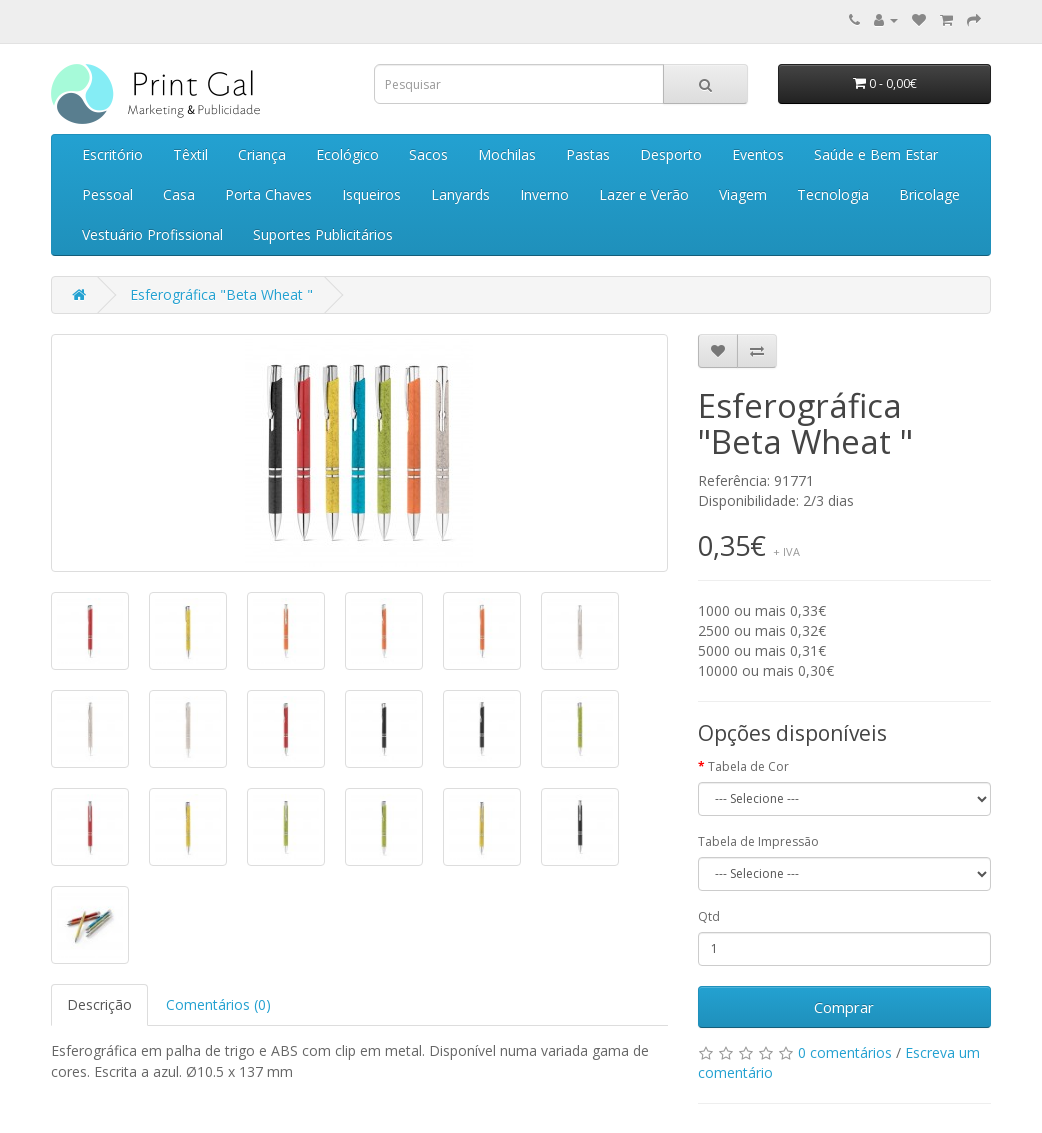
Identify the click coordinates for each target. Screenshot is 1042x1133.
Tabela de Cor (748, 766)
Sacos (428, 154)
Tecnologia (833, 194)
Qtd (709, 916)
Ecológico (347, 154)
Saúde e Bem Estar (876, 154)
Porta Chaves (268, 194)
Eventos (758, 154)
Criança (262, 154)
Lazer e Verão (644, 194)
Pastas (588, 154)
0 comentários (845, 1052)
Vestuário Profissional (152, 234)
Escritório (112, 154)
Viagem (743, 194)
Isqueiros (371, 194)
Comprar (844, 1007)
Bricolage (929, 194)
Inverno (544, 194)
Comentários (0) (218, 1004)
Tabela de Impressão (758, 841)
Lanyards (460, 194)
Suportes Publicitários (323, 234)
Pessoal (107, 194)
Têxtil (190, 154)
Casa (179, 194)
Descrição (99, 1004)
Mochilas (507, 154)
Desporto (671, 154)
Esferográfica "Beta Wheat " (221, 294)
